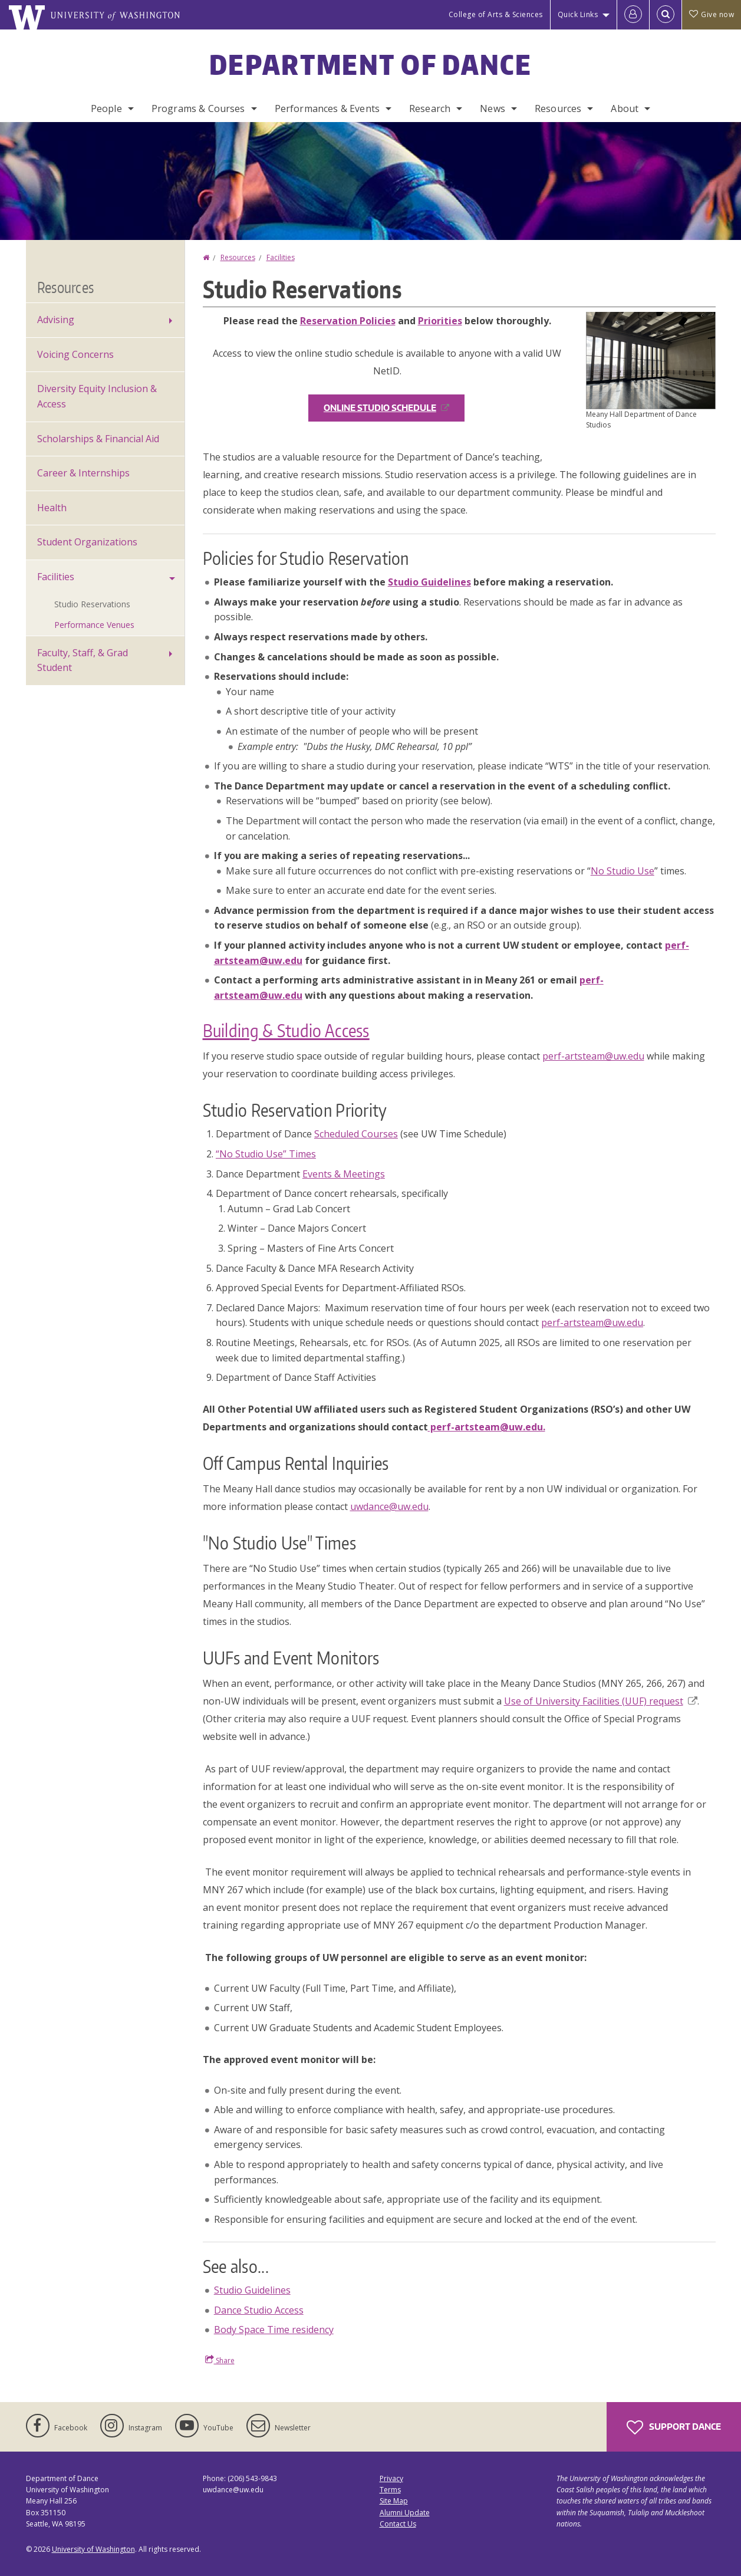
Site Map (394, 2501)
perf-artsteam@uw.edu (593, 1056)
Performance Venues (94, 624)
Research (429, 108)
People (106, 108)
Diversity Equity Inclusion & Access (97, 396)
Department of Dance (370, 64)
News (492, 108)
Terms (390, 2490)
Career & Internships (83, 472)
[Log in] (633, 14)
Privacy (391, 2478)
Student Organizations (87, 541)
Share (220, 2360)
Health (52, 507)
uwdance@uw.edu (389, 1506)
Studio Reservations (92, 604)
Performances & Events (327, 108)
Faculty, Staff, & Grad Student (82, 660)
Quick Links (578, 14)
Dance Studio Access (259, 2310)
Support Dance (674, 2427)
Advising (55, 319)
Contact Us (398, 2524)
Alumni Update (405, 2513)
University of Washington (93, 2549)
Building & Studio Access (286, 1030)
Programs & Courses (198, 108)
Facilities (280, 257)
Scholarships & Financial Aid (98, 438)
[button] (651, 359)
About (624, 108)
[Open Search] (665, 14)
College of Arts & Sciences (496, 14)
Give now (711, 14)
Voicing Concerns (75, 354)
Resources (558, 108)
